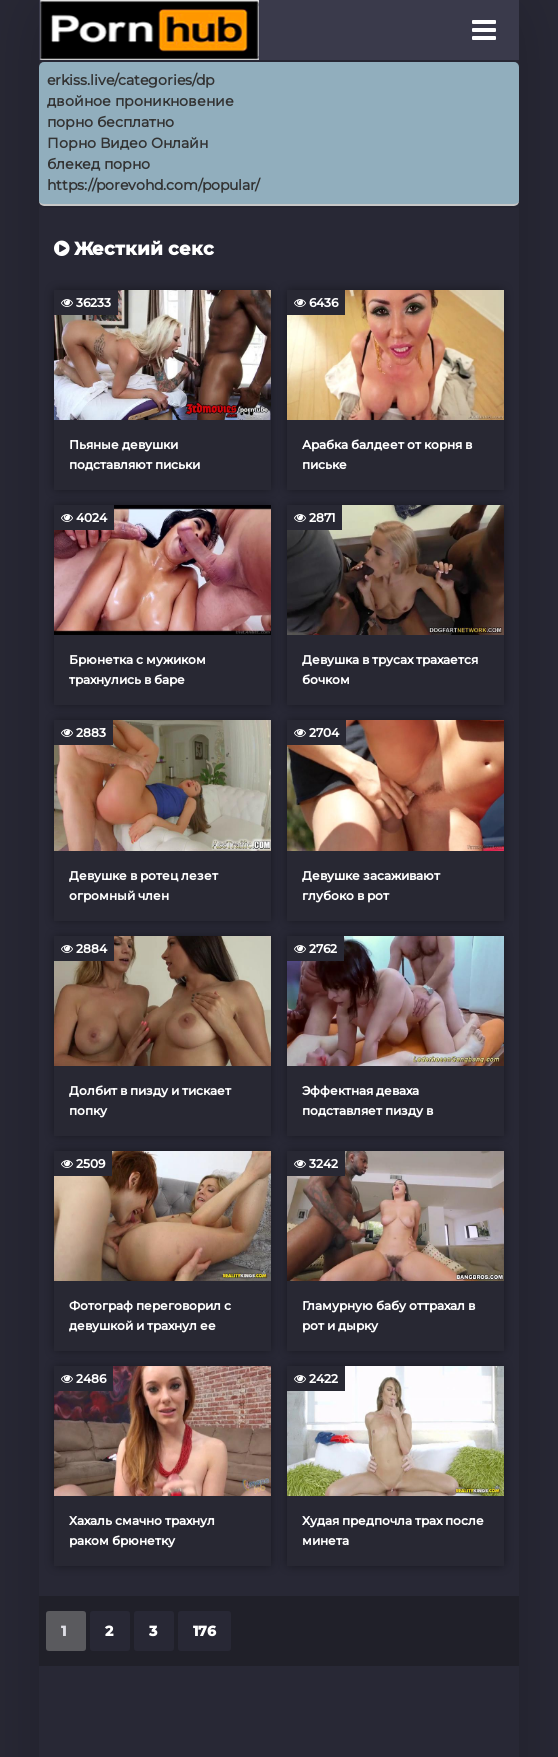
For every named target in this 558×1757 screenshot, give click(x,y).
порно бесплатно (110, 122)
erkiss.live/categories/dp (130, 80)
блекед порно (98, 164)
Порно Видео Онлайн (127, 143)
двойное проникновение (140, 101)
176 (204, 1631)
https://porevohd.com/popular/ (153, 185)
